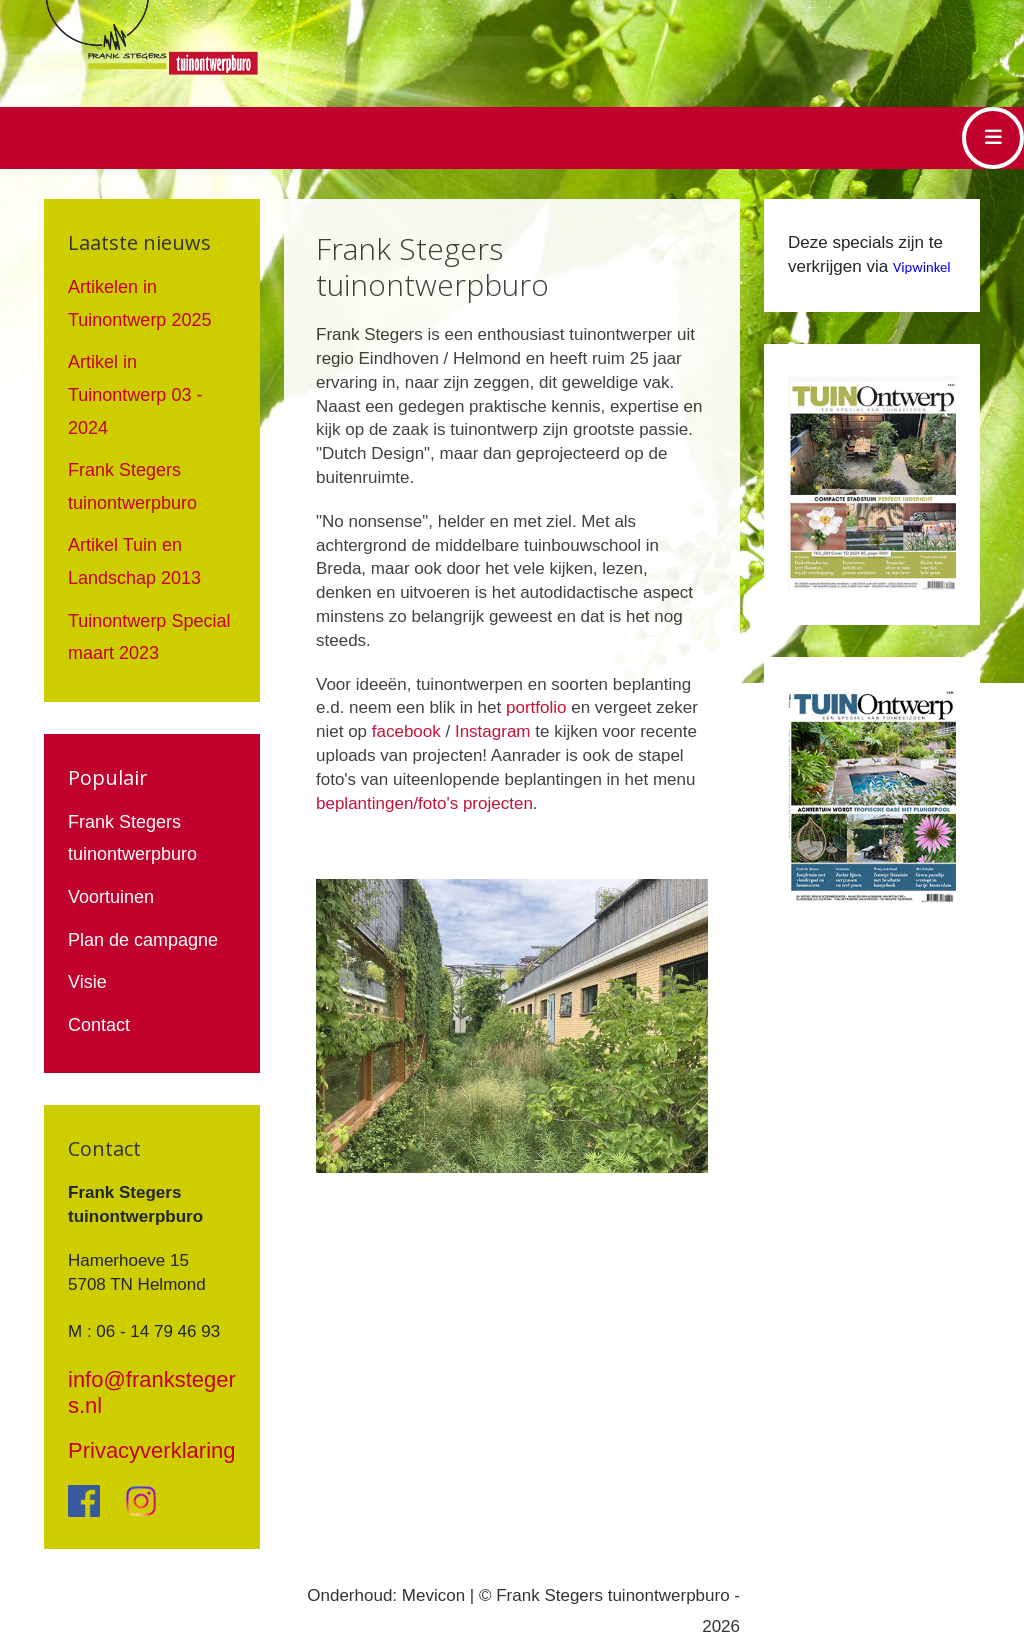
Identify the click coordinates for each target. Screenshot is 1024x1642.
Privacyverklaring (152, 1450)
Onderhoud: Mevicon (386, 1595)
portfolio (536, 707)
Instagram (493, 731)
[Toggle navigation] (993, 138)
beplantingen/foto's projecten (424, 803)
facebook (406, 731)
